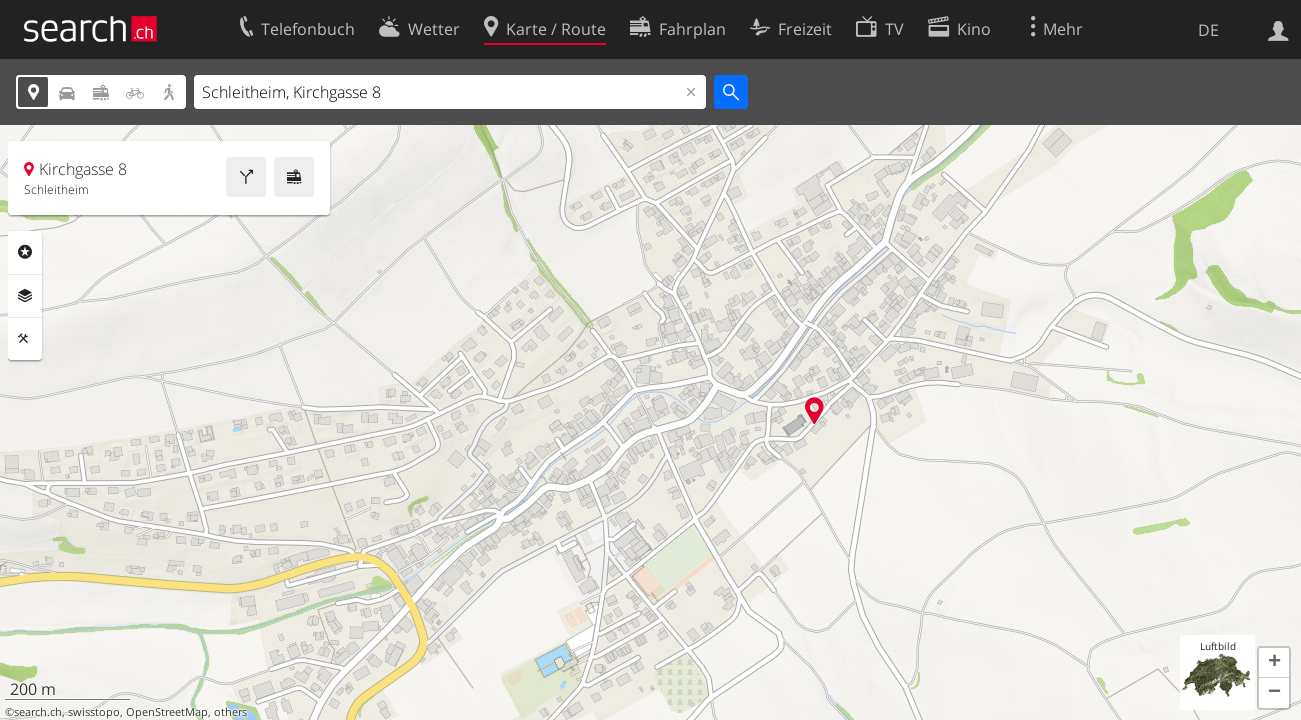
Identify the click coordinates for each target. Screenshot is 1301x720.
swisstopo (94, 712)
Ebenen (25, 296)
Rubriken (25, 252)
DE (1208, 30)
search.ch (38, 712)
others (230, 712)
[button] (1274, 663)
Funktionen (25, 339)
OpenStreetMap (167, 712)
